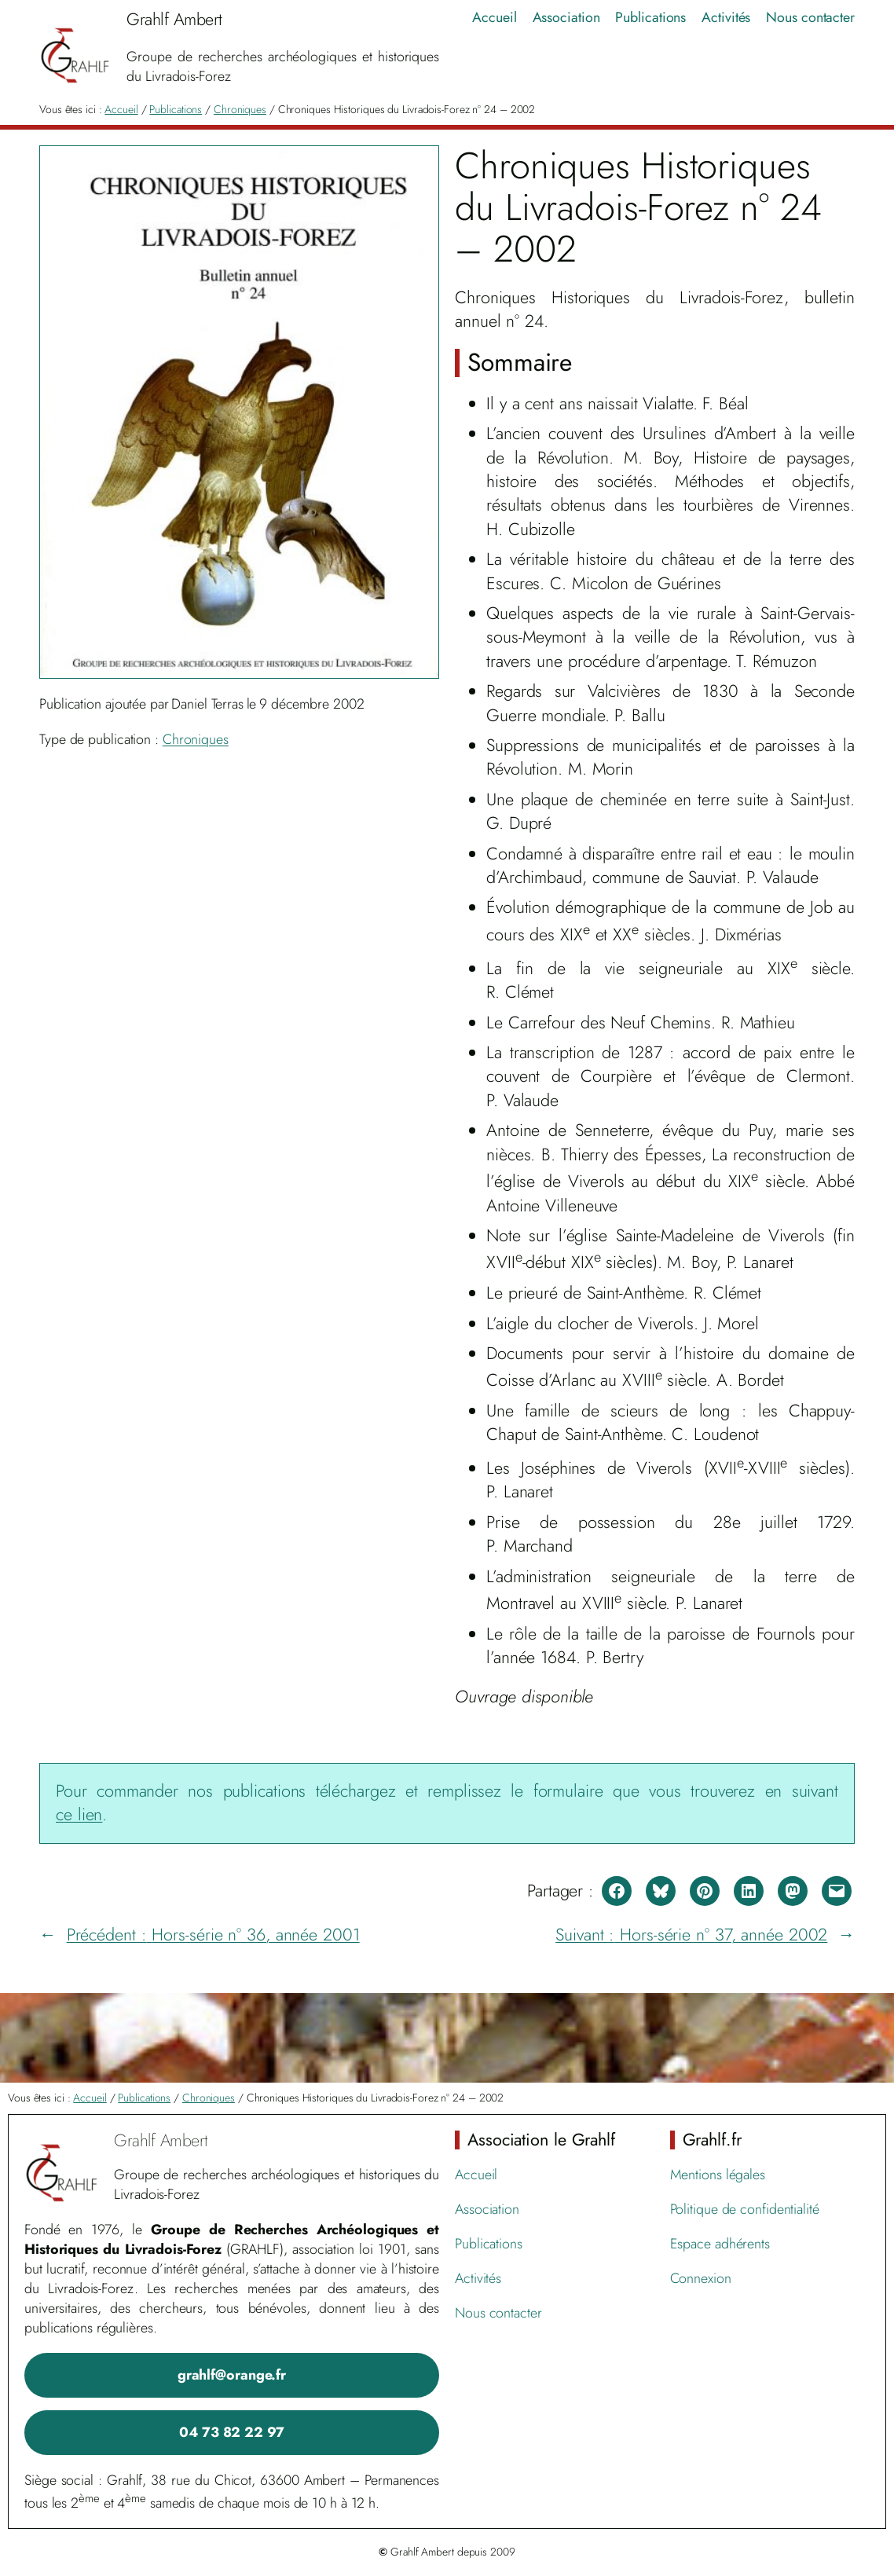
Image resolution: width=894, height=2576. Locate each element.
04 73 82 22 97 (231, 2432)
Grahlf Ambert (160, 2140)
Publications (175, 109)
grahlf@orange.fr (232, 2375)
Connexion (700, 2278)
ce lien (79, 1814)
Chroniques (240, 109)
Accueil (120, 109)
